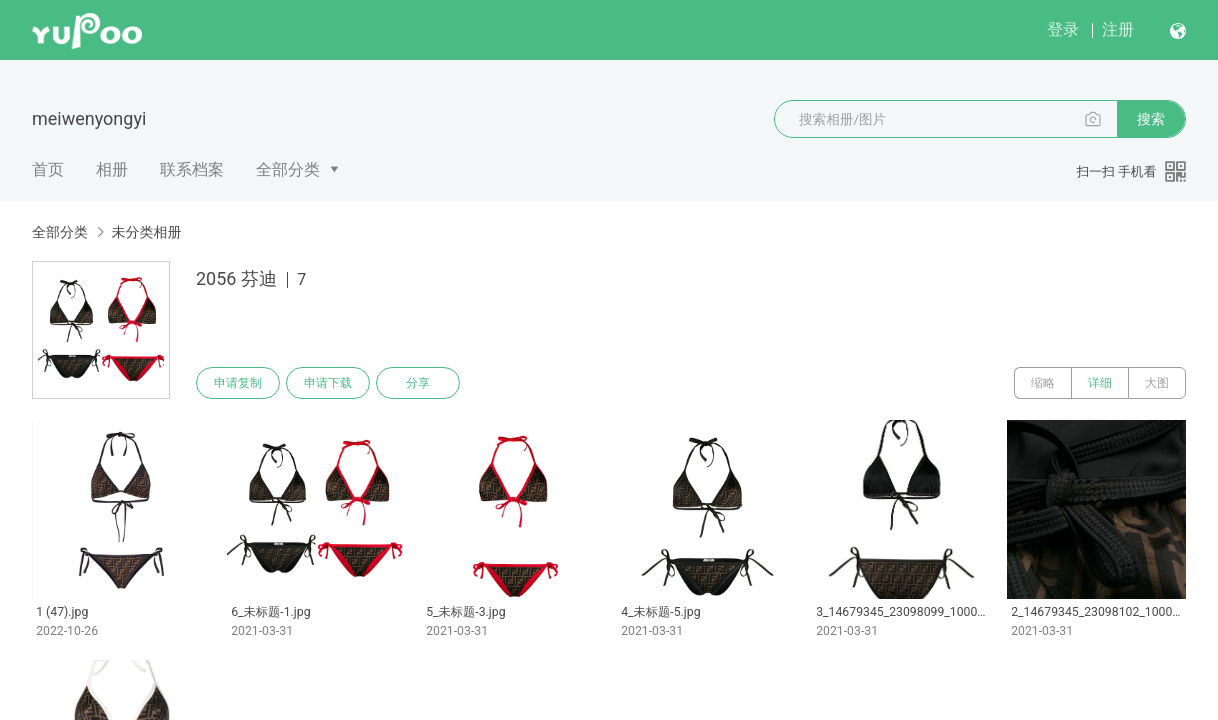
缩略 (1043, 383)
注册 (1118, 29)
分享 (418, 383)
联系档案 (192, 169)
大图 (1157, 383)
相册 (112, 169)
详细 (1100, 383)
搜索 (1151, 119)
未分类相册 (146, 232)
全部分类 (288, 169)
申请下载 (328, 383)
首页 (48, 169)
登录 (1063, 29)
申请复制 (238, 383)
